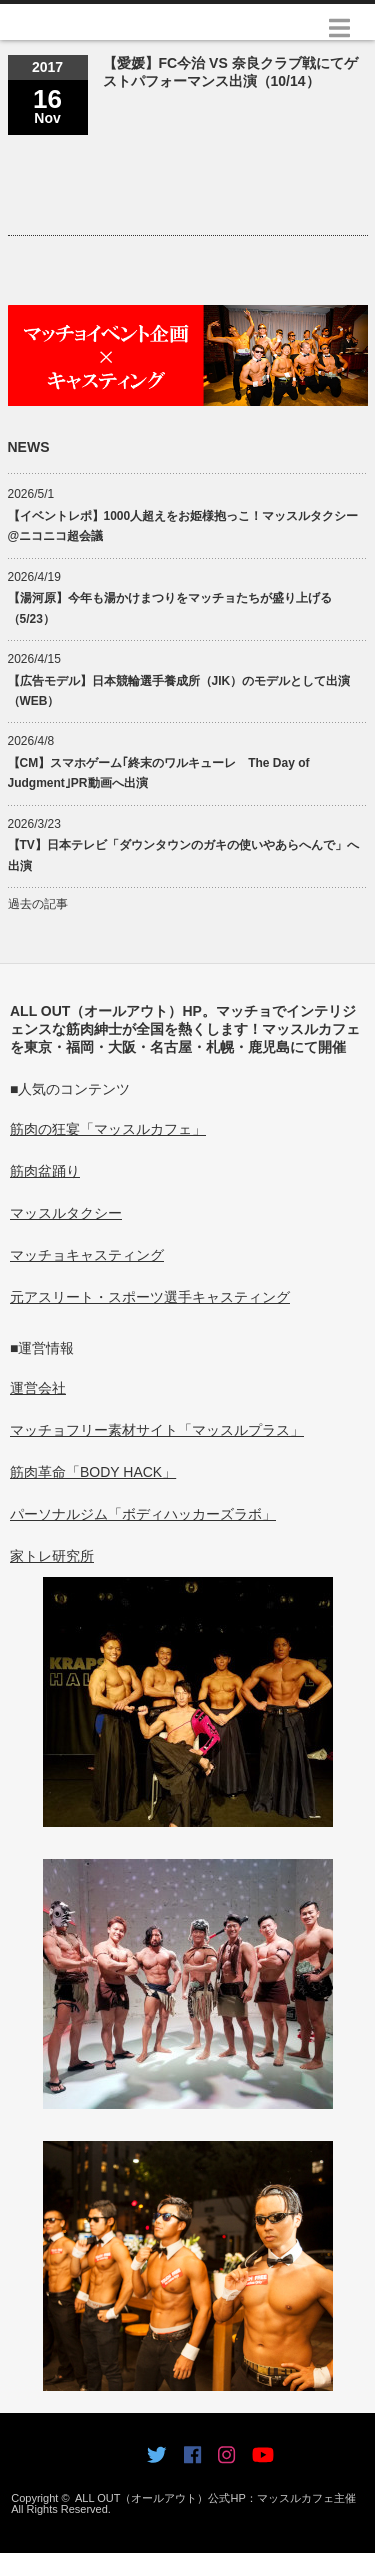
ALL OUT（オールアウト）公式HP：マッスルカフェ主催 (215, 2498)
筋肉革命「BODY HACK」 (93, 1472)
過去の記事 (38, 904)
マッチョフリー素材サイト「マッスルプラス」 (157, 1430)
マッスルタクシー (66, 1213)
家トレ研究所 (52, 1556)
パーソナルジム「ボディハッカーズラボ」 (143, 1514)
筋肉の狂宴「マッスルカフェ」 (108, 1129)
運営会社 (38, 1388)
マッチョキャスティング (87, 1255)
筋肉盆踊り (45, 1171)
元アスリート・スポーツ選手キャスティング (150, 1297)
